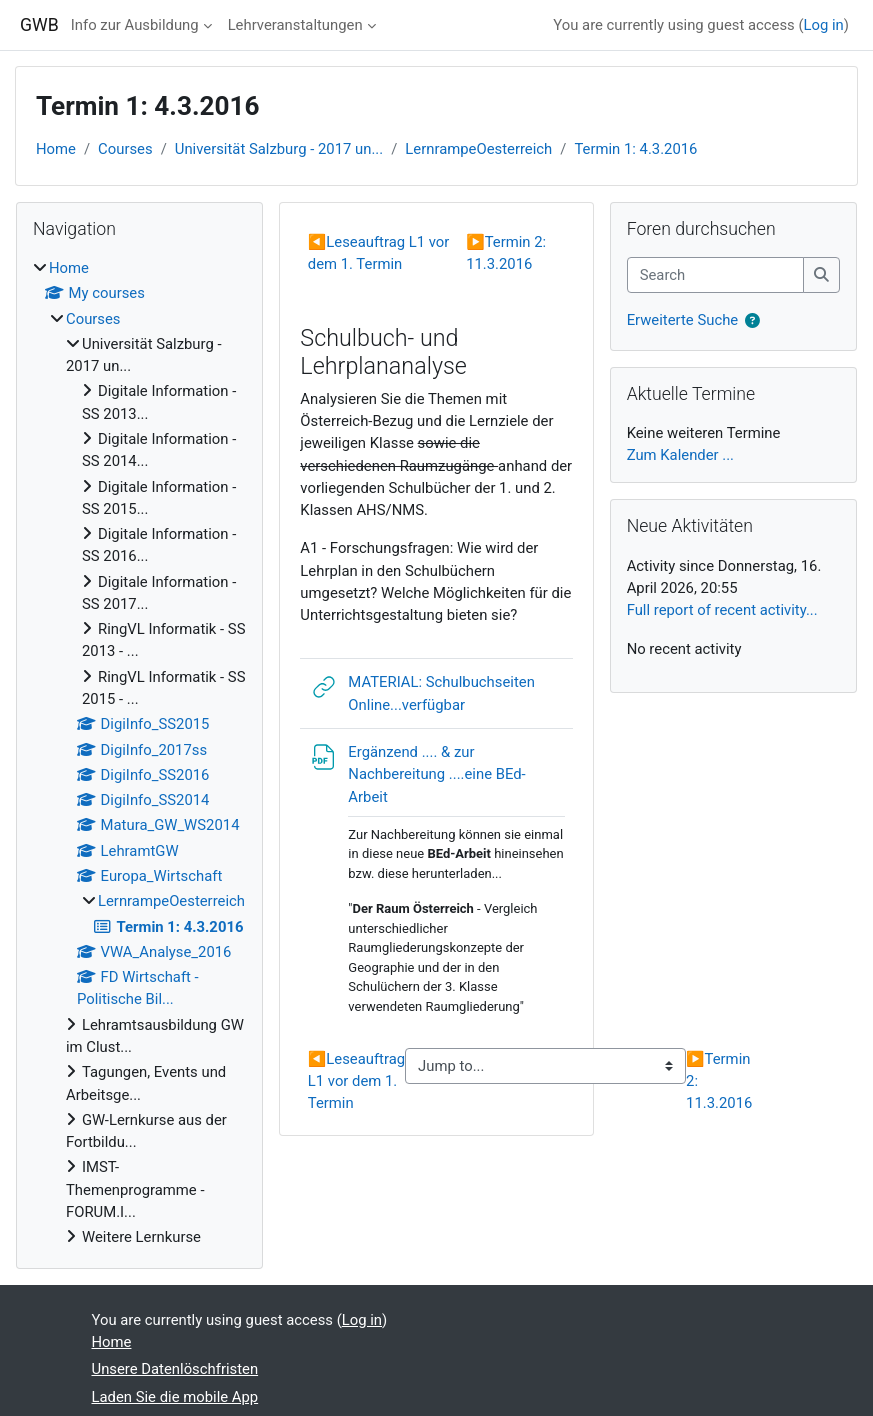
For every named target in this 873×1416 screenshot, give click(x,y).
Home (56, 149)
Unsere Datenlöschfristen (175, 1369)
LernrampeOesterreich (478, 149)
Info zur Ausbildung (135, 25)
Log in (824, 25)
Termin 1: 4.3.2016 (635, 149)
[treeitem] (139, 753)
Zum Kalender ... (680, 455)
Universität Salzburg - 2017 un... (279, 149)
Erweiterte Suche (683, 320)
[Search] (716, 275)
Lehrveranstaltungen (295, 25)
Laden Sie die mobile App (175, 1397)
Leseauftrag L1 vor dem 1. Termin (356, 1081)
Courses (125, 149)
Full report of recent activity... (722, 610)
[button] (752, 321)
